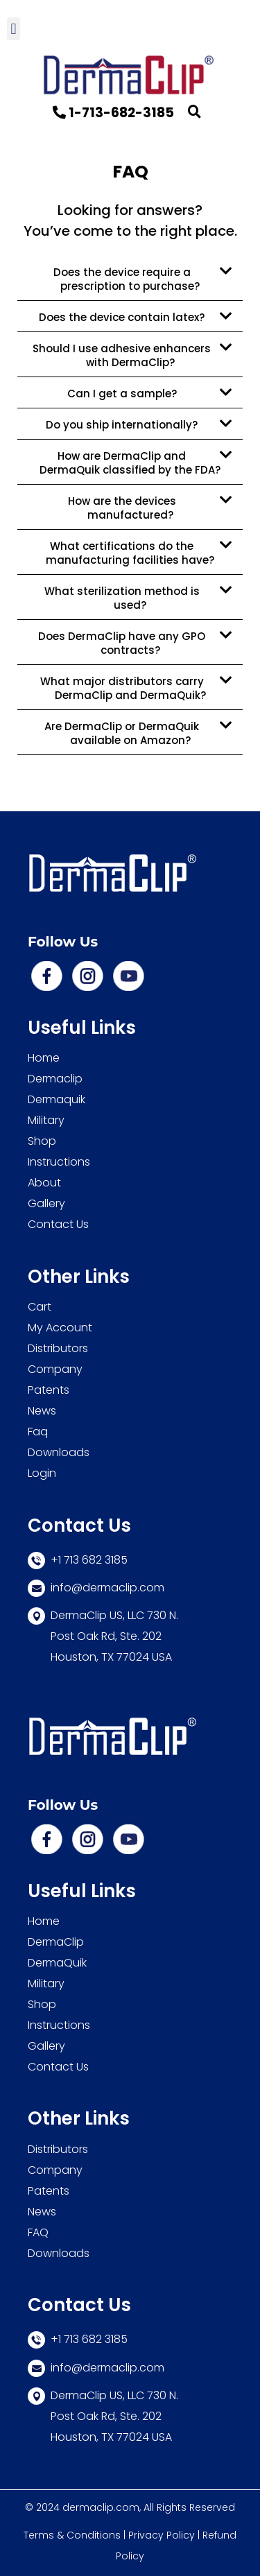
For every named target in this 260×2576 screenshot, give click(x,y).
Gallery (46, 1203)
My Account (60, 1327)
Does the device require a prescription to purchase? (126, 279)
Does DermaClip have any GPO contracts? (121, 643)
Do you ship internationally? (122, 424)
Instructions (59, 1162)
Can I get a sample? (122, 393)
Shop (42, 1141)
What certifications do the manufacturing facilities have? (130, 553)
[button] (13, 28)
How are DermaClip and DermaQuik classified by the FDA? (130, 463)
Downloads (58, 1452)
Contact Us (60, 1224)
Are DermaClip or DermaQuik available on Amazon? (121, 733)
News (42, 1411)
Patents (48, 1390)
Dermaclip (55, 1079)
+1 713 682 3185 (78, 2339)
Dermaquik (56, 1099)
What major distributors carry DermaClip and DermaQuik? (123, 688)
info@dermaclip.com (96, 2368)
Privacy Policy (161, 2535)
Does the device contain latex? (122, 317)
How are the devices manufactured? (122, 508)
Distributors (58, 1348)
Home (44, 1058)
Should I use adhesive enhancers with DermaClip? (122, 355)
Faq (38, 1432)
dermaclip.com (100, 2507)
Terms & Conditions (72, 2535)
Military (46, 1120)
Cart (39, 1307)
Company (55, 1369)
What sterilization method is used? (122, 598)
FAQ (38, 2232)
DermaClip (56, 1942)
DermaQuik (57, 1963)
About (44, 1183)
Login (43, 1473)
